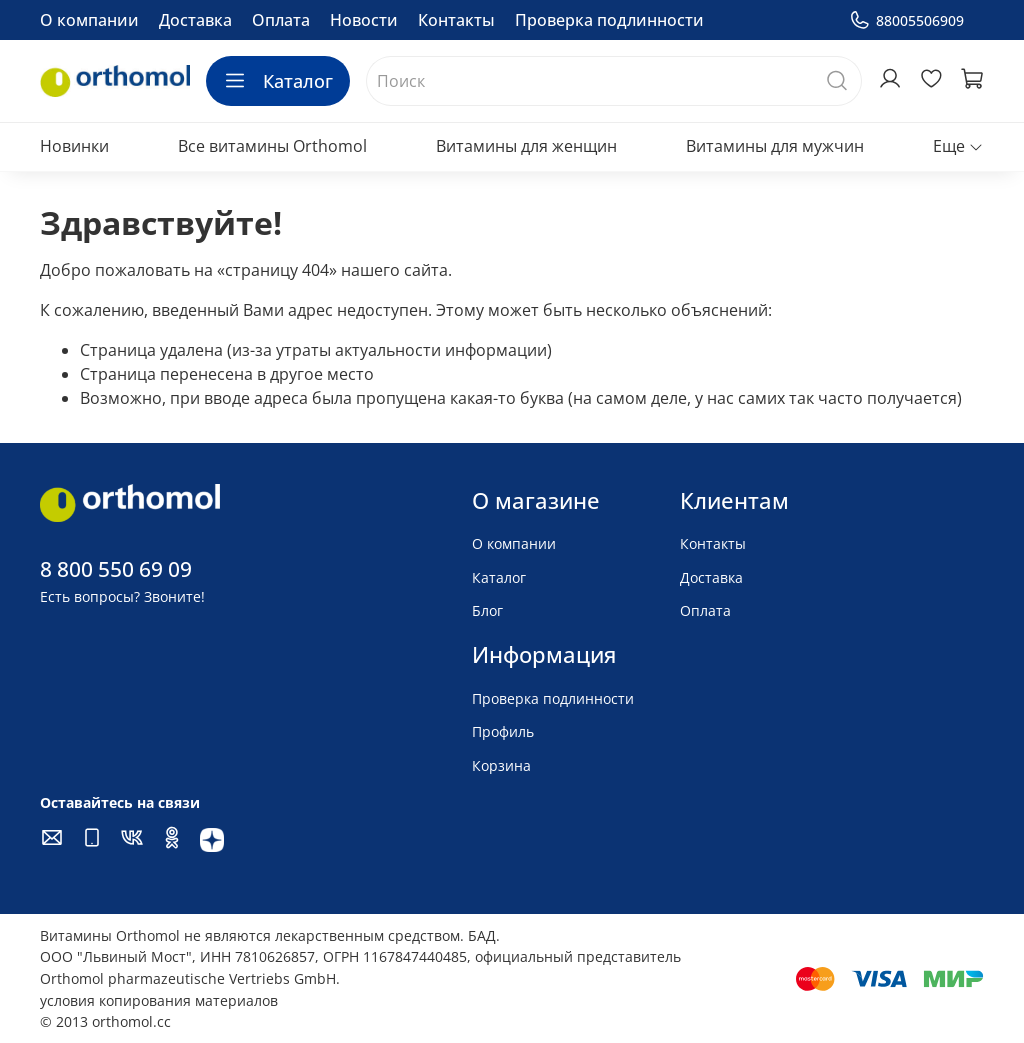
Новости (364, 20)
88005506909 (906, 20)
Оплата (281, 20)
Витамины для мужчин (775, 146)
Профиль (503, 731)
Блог (487, 610)
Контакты (456, 20)
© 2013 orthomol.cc (105, 1021)
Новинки (74, 146)
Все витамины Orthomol (272, 146)
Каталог (278, 81)
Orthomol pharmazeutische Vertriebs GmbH (188, 978)
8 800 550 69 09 (116, 569)
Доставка (195, 20)
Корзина (501, 765)
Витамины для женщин (526, 146)
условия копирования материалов (159, 1000)
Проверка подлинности (609, 20)
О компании (89, 20)
